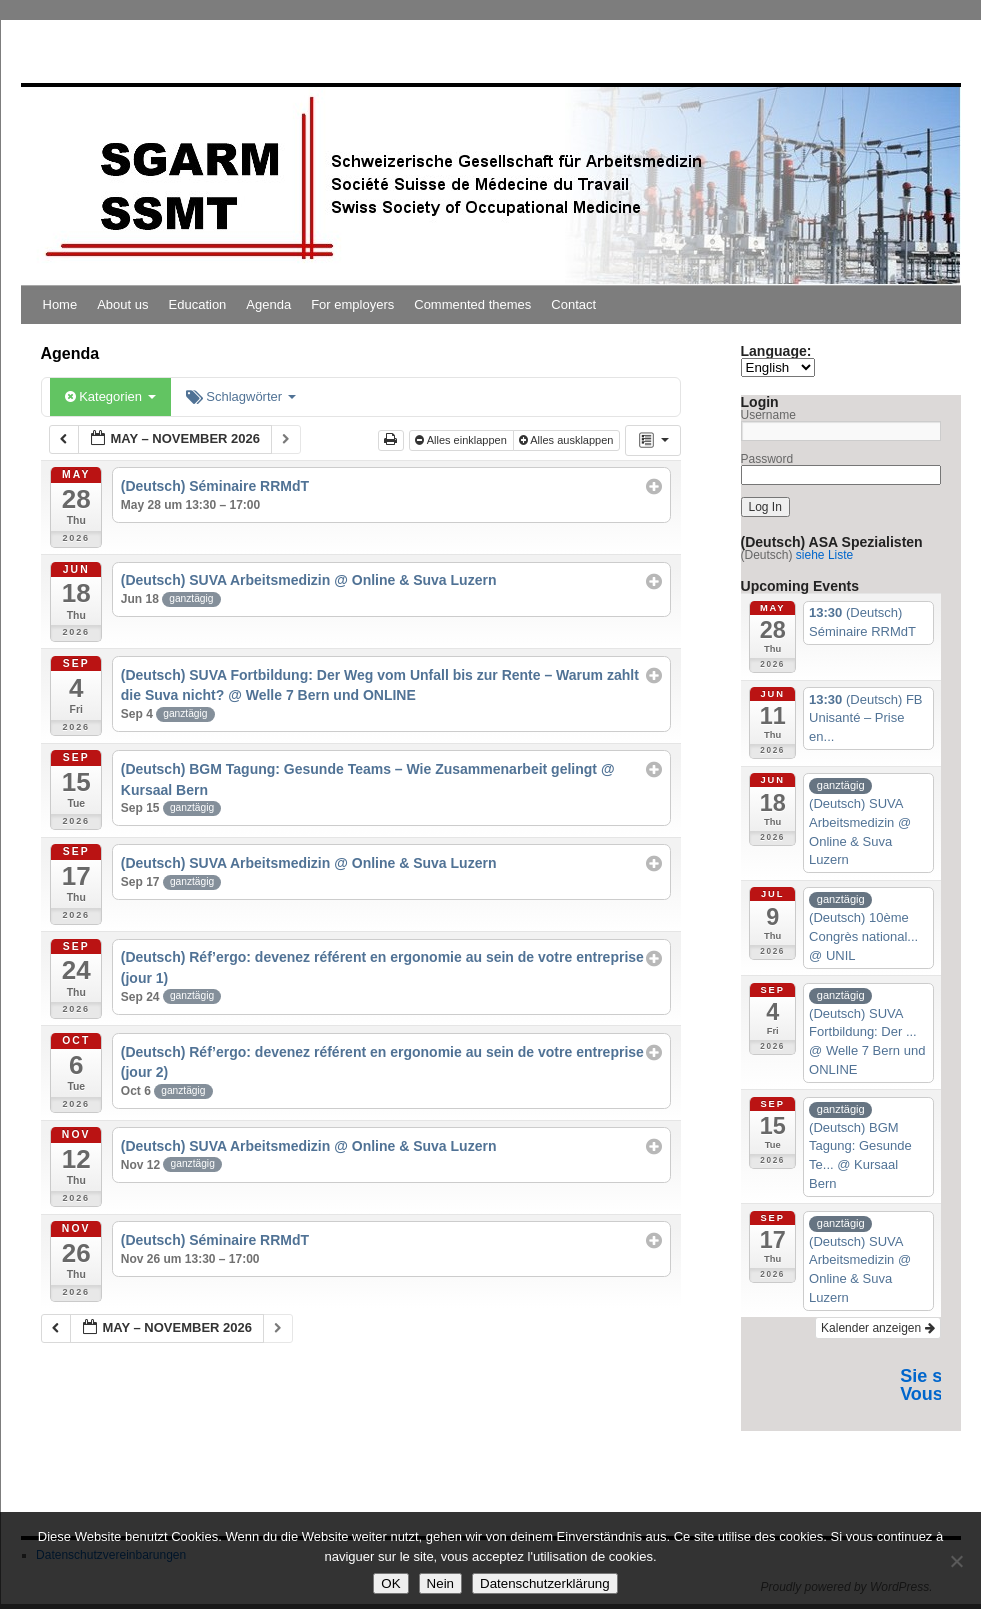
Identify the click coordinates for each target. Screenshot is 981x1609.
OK (390, 1583)
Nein (440, 1583)
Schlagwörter (241, 396)
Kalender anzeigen (877, 1328)
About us (122, 304)
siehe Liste (824, 555)
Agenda (268, 304)
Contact (573, 304)
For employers (352, 304)
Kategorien (110, 396)
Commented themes (472, 304)
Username (768, 415)
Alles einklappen (462, 440)
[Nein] (956, 1561)
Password (767, 459)
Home (60, 304)
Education (198, 304)
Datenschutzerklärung (545, 1583)
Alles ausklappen (568, 440)
